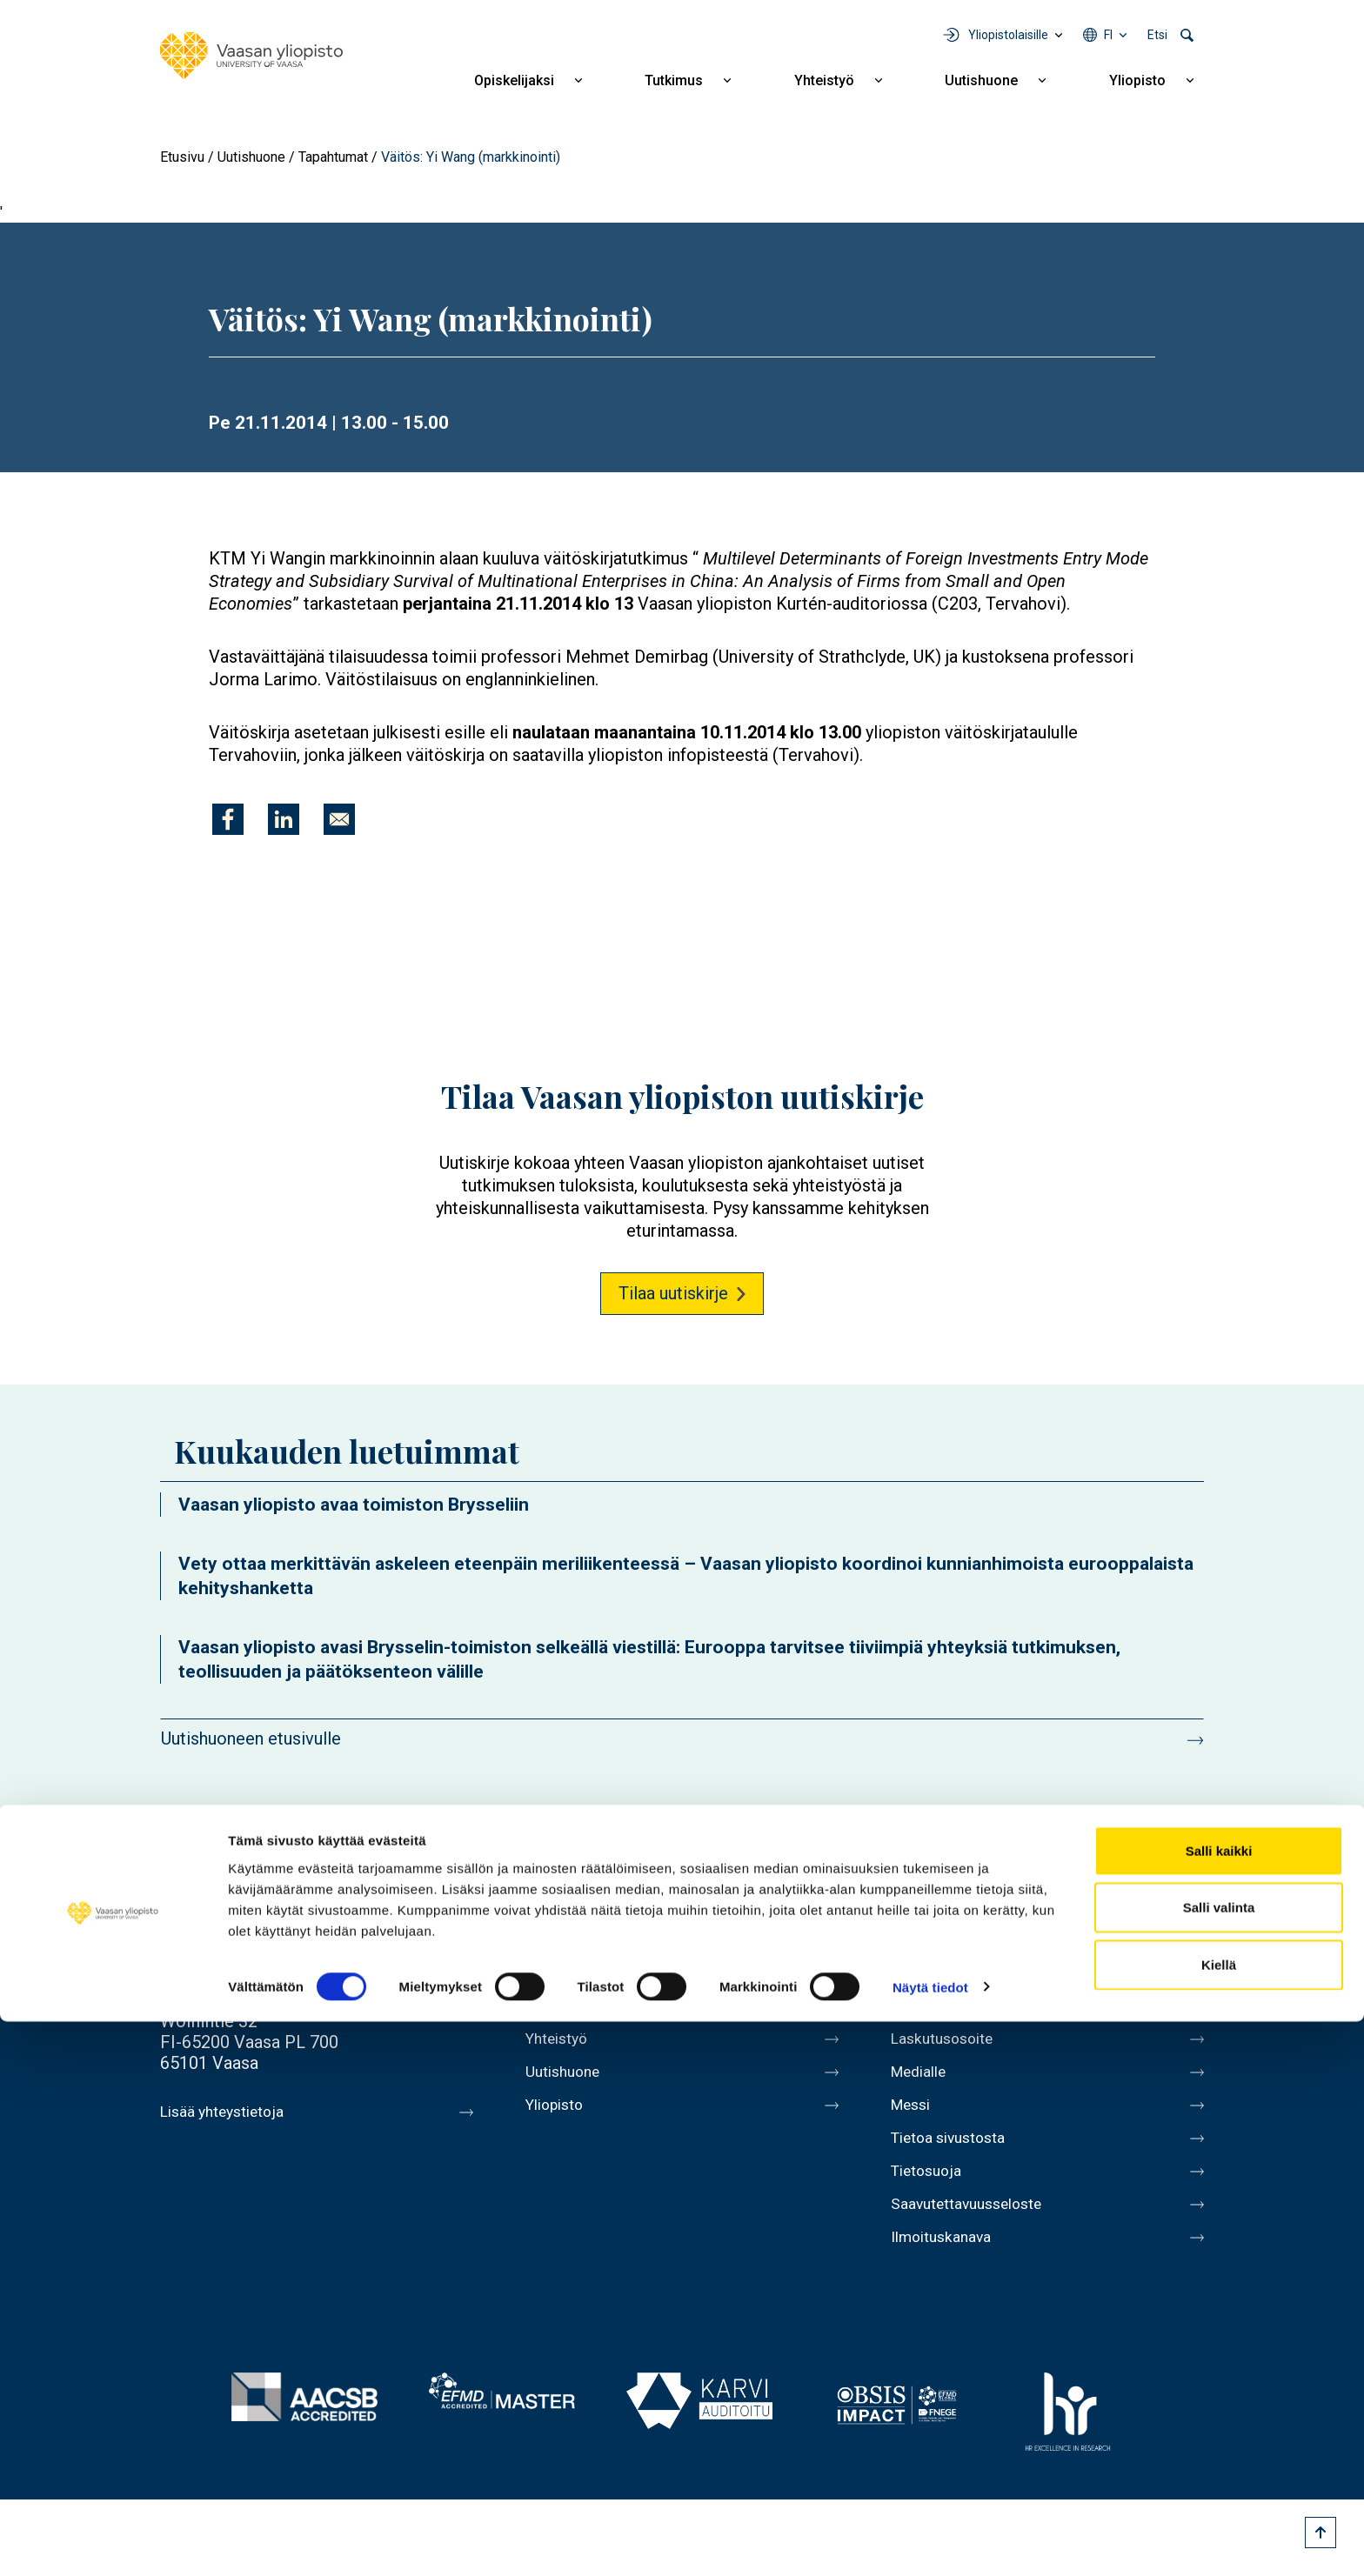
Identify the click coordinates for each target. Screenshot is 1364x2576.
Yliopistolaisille (1008, 35)
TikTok (1188, 1905)
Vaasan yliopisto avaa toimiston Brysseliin (353, 1504)
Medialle (924, 2082)
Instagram (1091, 1905)
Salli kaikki (1219, 2405)
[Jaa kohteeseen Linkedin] (283, 819)
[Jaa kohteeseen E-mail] (339, 819)
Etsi (1157, 35)
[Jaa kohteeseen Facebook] (228, 819)
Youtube (1042, 1905)
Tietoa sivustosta (957, 2155)
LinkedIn (1139, 1905)
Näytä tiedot (930, 2541)
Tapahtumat (333, 157)
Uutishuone (981, 80)
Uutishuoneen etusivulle (251, 1738)
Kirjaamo (925, 2009)
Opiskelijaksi (514, 80)
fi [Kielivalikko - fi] (1108, 35)
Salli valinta (1219, 2462)
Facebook (944, 1905)
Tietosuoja (931, 2191)
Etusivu (182, 157)
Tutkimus (674, 80)
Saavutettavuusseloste (978, 2228)
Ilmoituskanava (948, 2264)
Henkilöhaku (938, 1972)
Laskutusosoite (949, 2045)
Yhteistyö (824, 80)
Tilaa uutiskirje (673, 1293)
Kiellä (1218, 2519)
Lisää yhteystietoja (231, 2111)
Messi (914, 2118)
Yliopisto (1137, 80)
